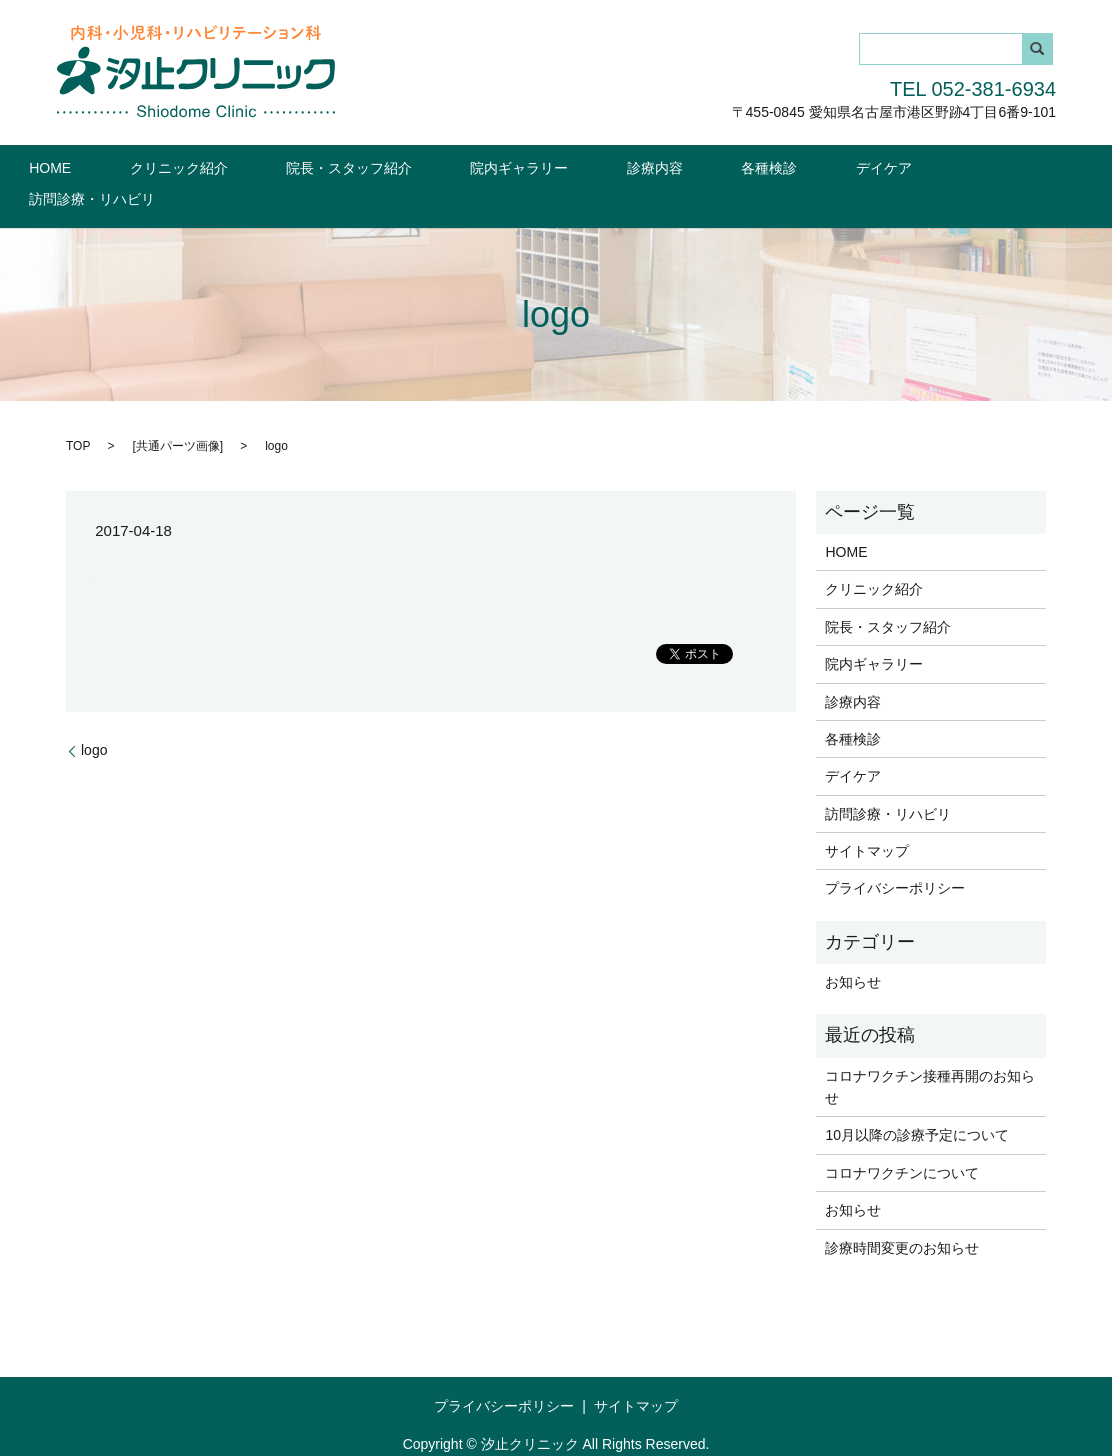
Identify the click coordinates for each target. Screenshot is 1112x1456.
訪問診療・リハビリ (940, 167)
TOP (78, 414)
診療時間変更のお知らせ (902, 1216)
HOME (130, 167)
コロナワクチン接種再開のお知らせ (930, 1055)
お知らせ (853, 950)
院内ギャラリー (525, 167)
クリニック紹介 (234, 167)
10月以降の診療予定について (917, 1104)
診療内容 (636, 167)
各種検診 (725, 167)
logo (94, 718)
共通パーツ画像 (178, 414)
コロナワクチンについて (902, 1141)
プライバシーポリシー (895, 857)
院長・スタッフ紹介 (380, 167)
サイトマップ (867, 819)
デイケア (815, 167)
